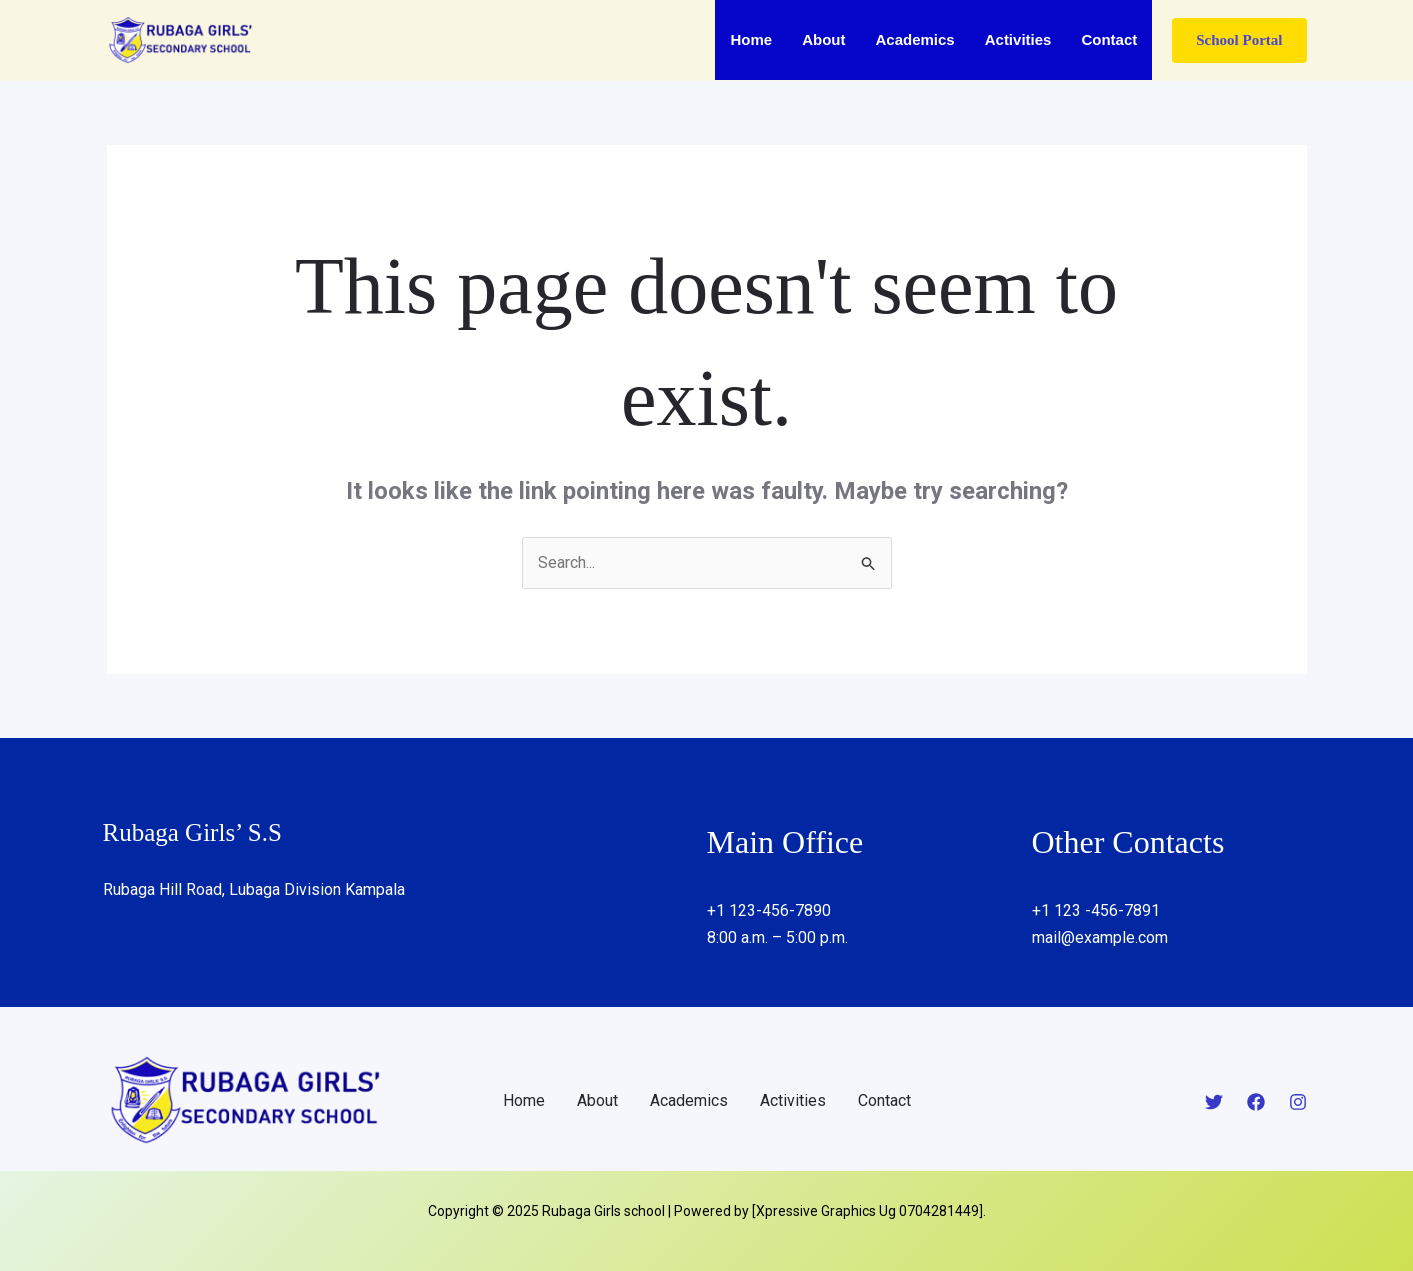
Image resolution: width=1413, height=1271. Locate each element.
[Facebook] (1256, 1102)
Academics (914, 39)
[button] (1239, 40)
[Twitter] (1214, 1102)
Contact (1109, 39)
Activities (1018, 39)
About (823, 39)
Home (751, 39)
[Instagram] (1298, 1102)
